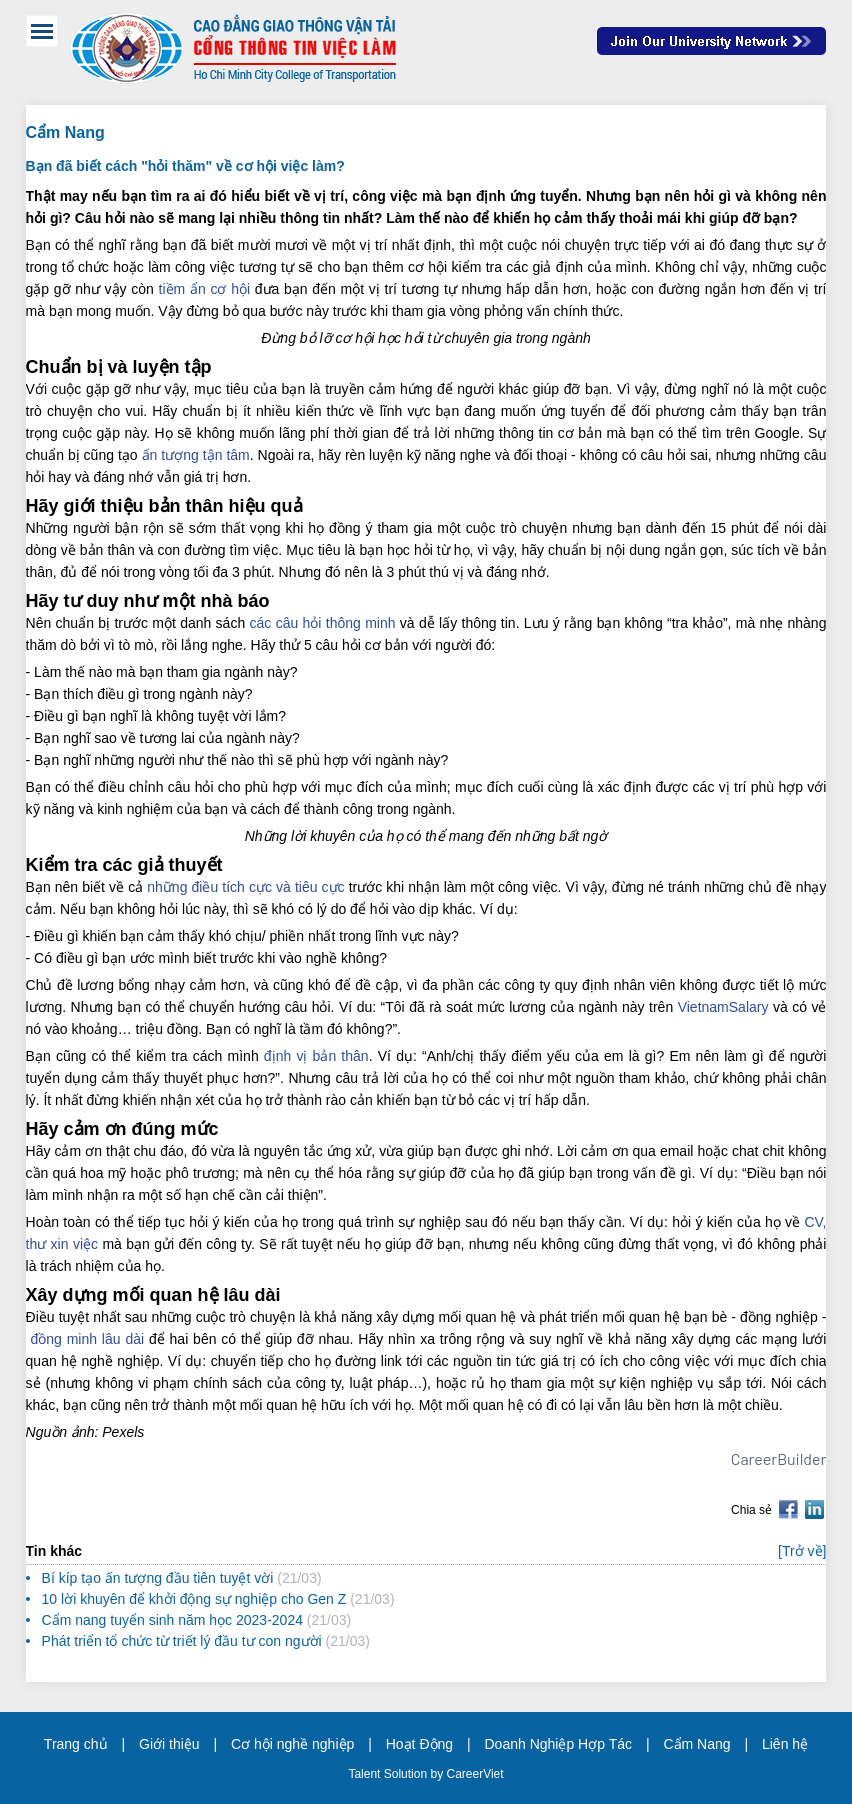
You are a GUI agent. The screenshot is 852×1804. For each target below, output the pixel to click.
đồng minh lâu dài (87, 1339)
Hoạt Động (419, 1744)
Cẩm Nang (696, 1744)
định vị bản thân (316, 1056)
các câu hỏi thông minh (323, 623)
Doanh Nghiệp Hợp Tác (558, 1744)
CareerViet (474, 1774)
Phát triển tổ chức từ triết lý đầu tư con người (182, 1641)
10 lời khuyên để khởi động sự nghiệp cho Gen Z (194, 1599)
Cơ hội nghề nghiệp (292, 1744)
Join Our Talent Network (711, 41)
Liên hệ (785, 1744)
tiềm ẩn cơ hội (204, 289)
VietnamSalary (723, 1007)
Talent (365, 1774)
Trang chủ (76, 1744)
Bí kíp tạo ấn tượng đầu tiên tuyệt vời (158, 1578)
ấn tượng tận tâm (196, 455)
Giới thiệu (169, 1744)
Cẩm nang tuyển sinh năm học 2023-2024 (172, 1620)
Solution (407, 1774)
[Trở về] (802, 1551)
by (438, 1774)
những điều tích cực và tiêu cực (245, 887)
